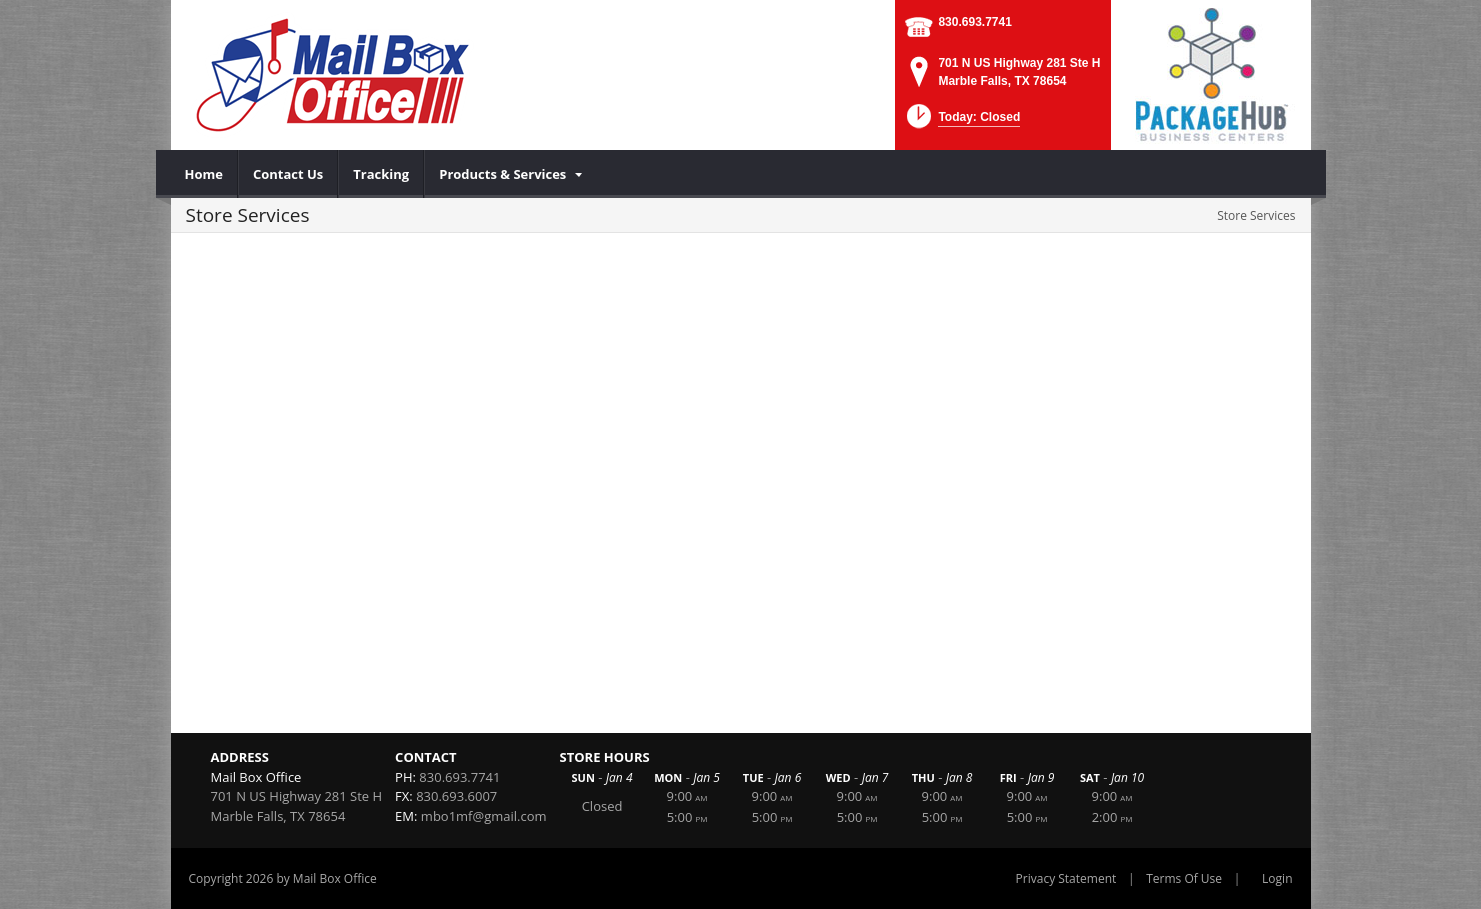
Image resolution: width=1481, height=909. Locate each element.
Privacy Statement (1066, 878)
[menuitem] (204, 174)
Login (1277, 878)
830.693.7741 (974, 22)
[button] (961, 122)
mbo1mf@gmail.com (484, 816)
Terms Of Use (1184, 878)
